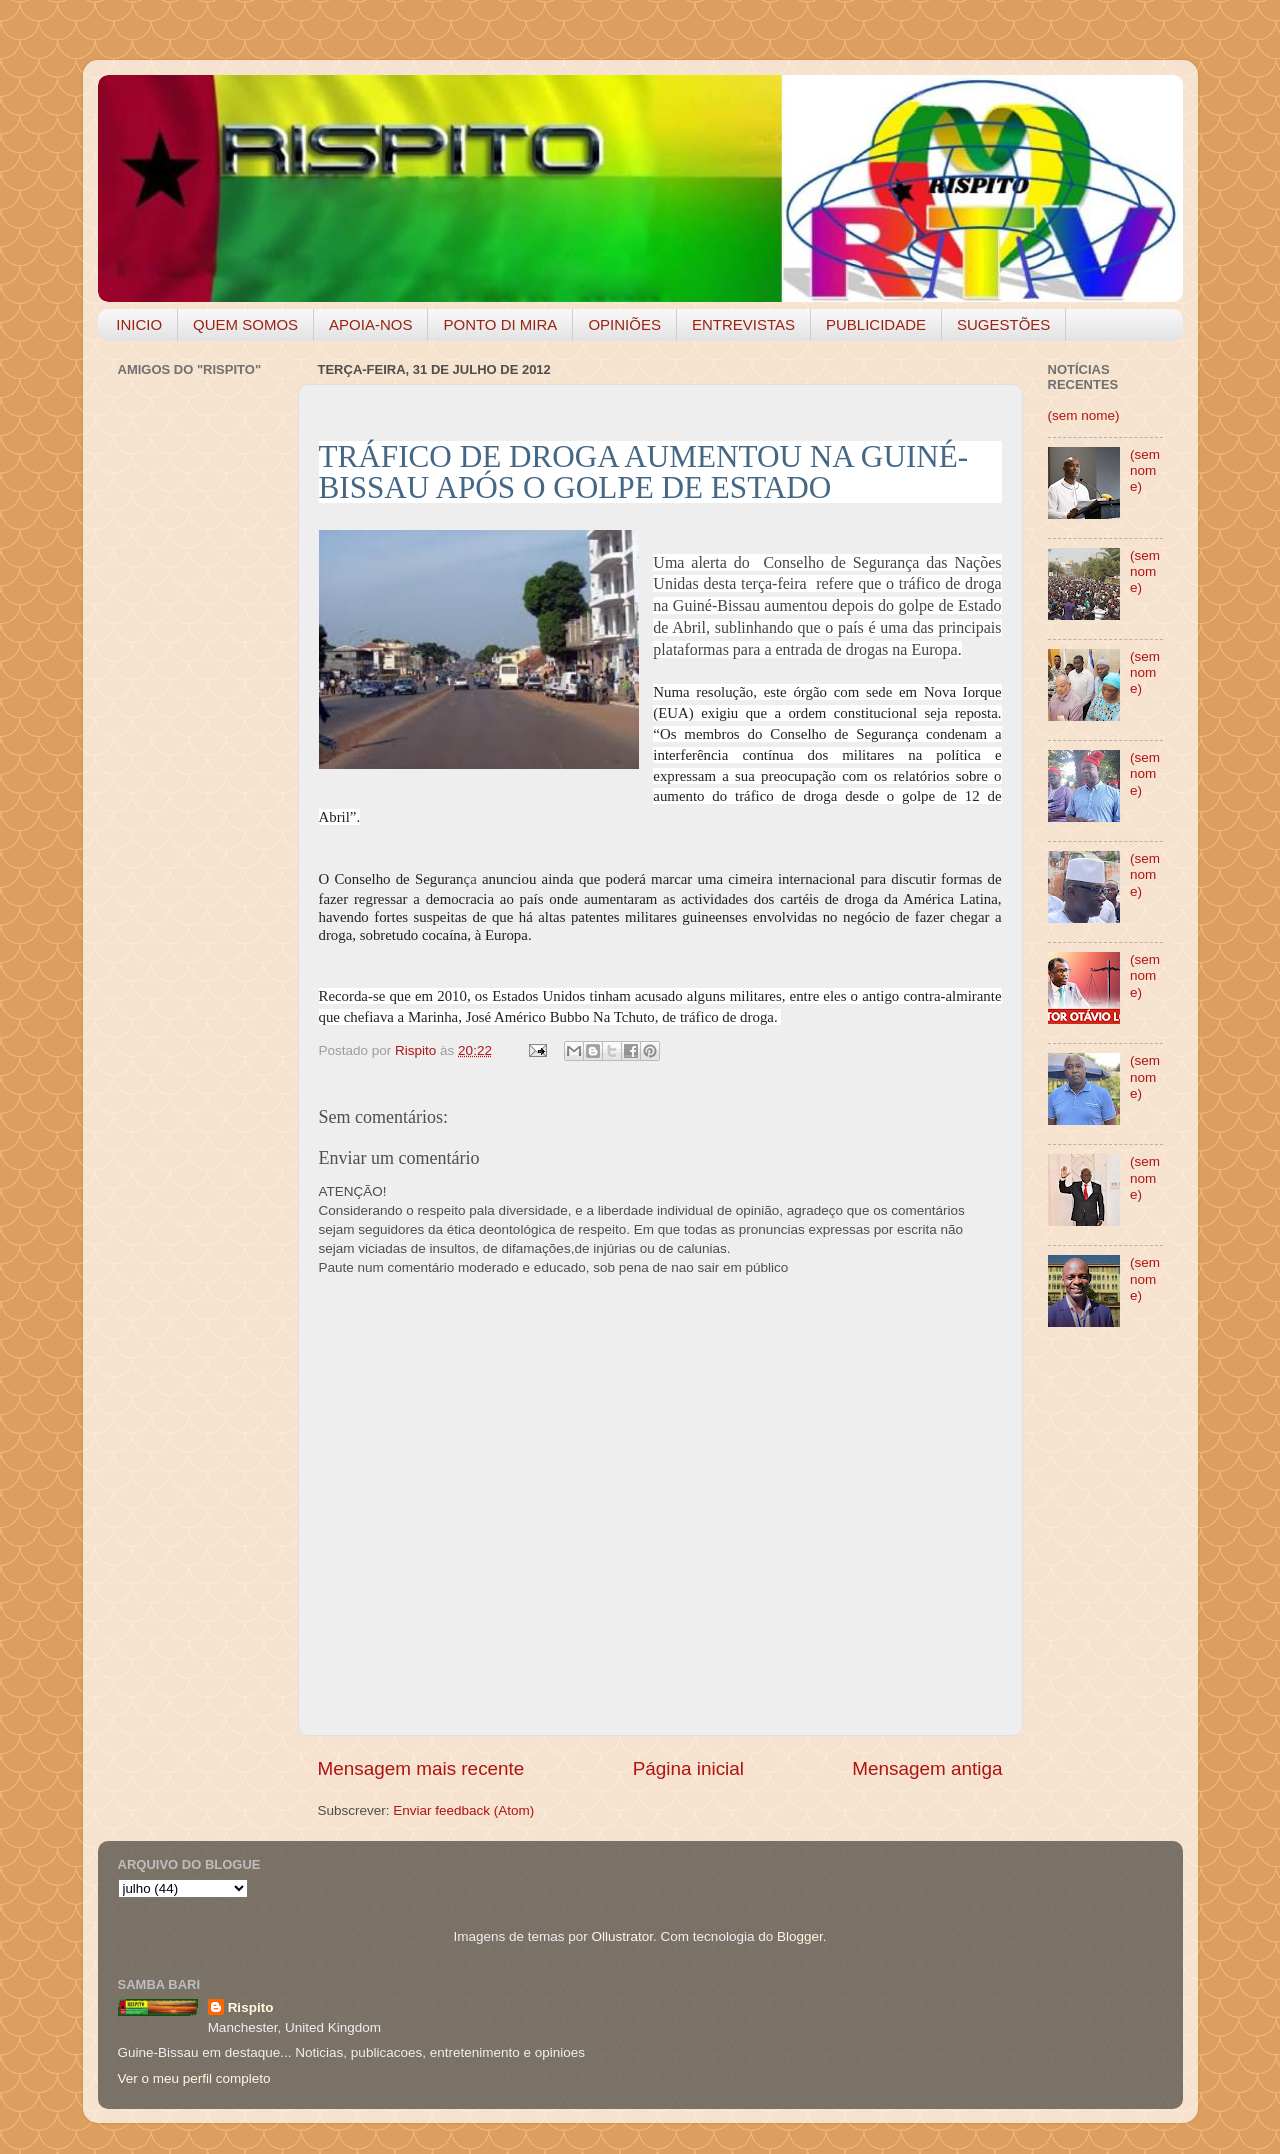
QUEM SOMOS (245, 324)
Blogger (800, 1936)
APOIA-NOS (370, 324)
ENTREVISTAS (743, 324)
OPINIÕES (624, 324)
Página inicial (688, 1768)
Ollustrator (623, 1936)
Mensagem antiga (927, 1768)
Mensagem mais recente (421, 1768)
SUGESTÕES (1003, 324)
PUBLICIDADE (876, 324)
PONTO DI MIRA (500, 324)
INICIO (139, 324)
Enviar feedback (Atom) (463, 1810)
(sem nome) (1084, 415)
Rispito (251, 2007)
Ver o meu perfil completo (194, 2078)
